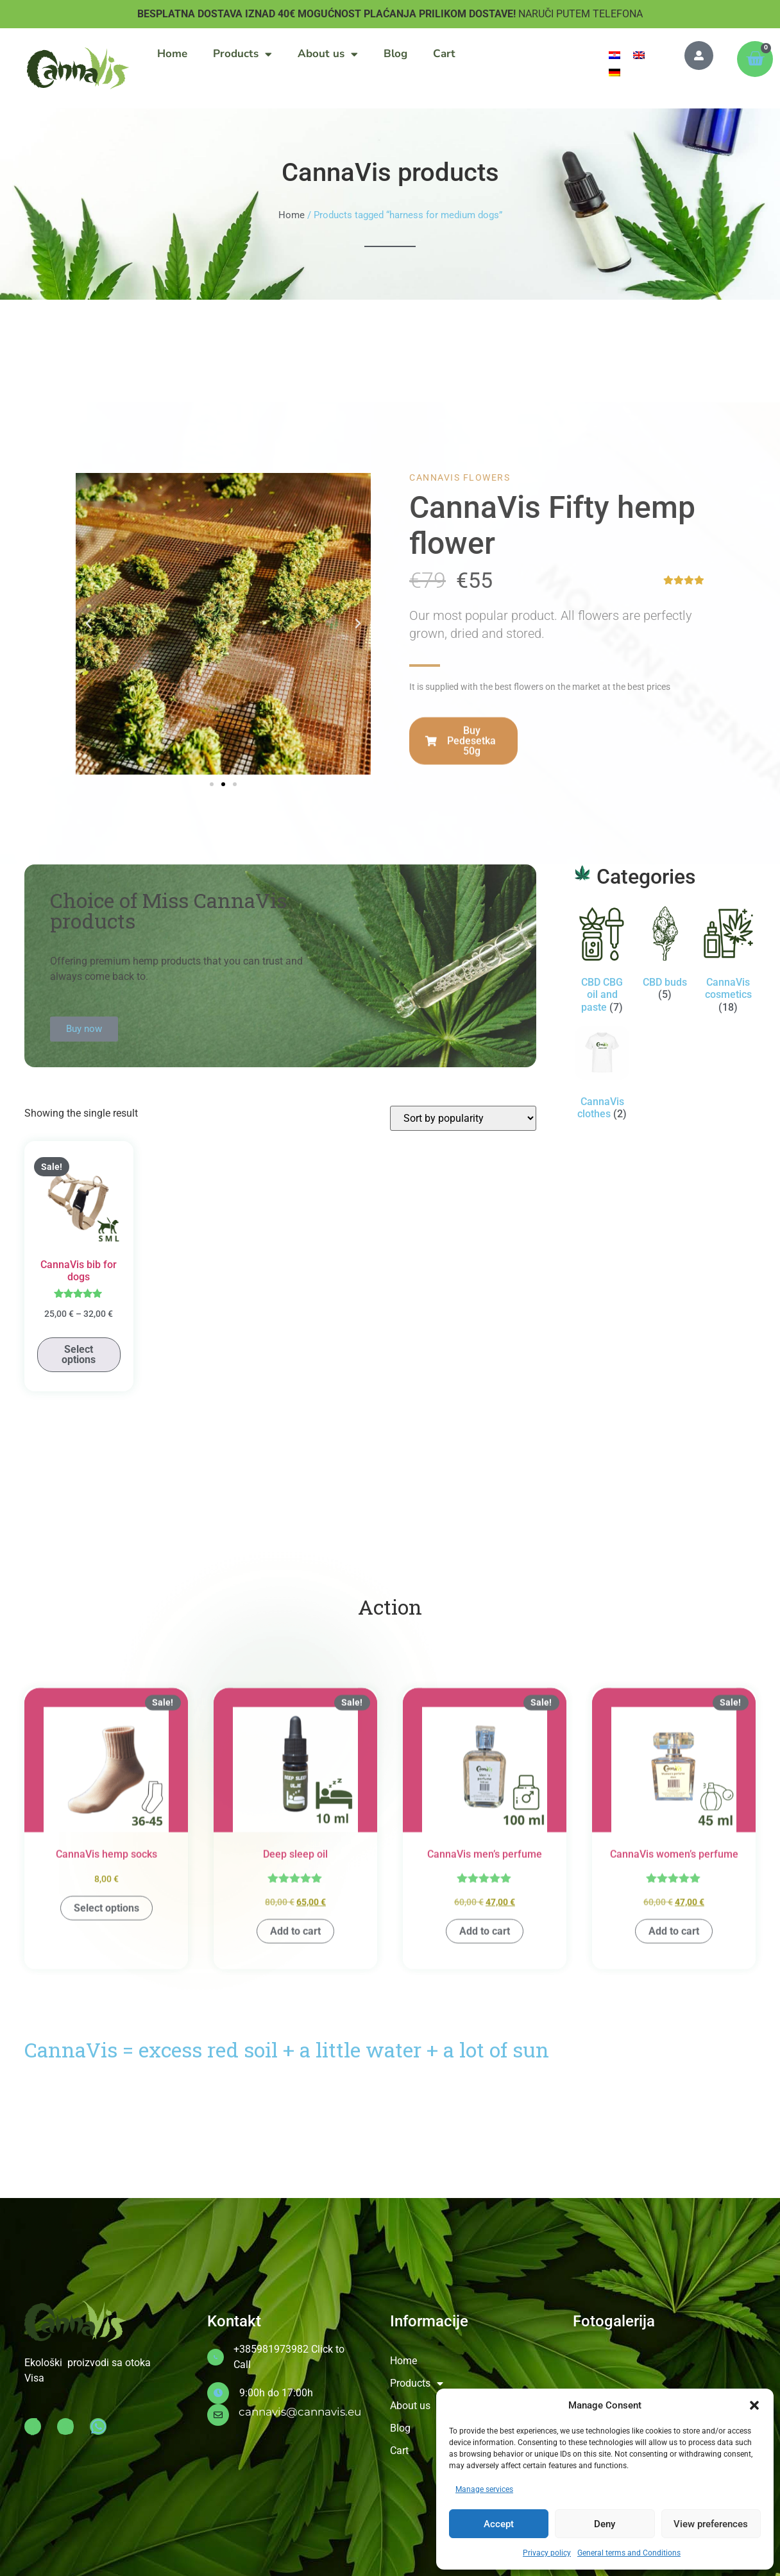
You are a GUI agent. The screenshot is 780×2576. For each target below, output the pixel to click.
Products (242, 54)
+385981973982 (271, 2349)
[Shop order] (463, 1118)
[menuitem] (614, 55)
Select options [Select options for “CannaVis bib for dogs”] (79, 1354)
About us (328, 54)
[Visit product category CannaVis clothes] (602, 1076)
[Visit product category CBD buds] (665, 956)
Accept (499, 2524)
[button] (754, 2405)
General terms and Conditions (629, 2552)
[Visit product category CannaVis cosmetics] (728, 962)
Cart (444, 53)
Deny (604, 2524)
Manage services (484, 2489)
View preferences (711, 2524)
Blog (395, 53)
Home (172, 53)
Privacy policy (547, 2552)
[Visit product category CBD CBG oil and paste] (602, 962)
